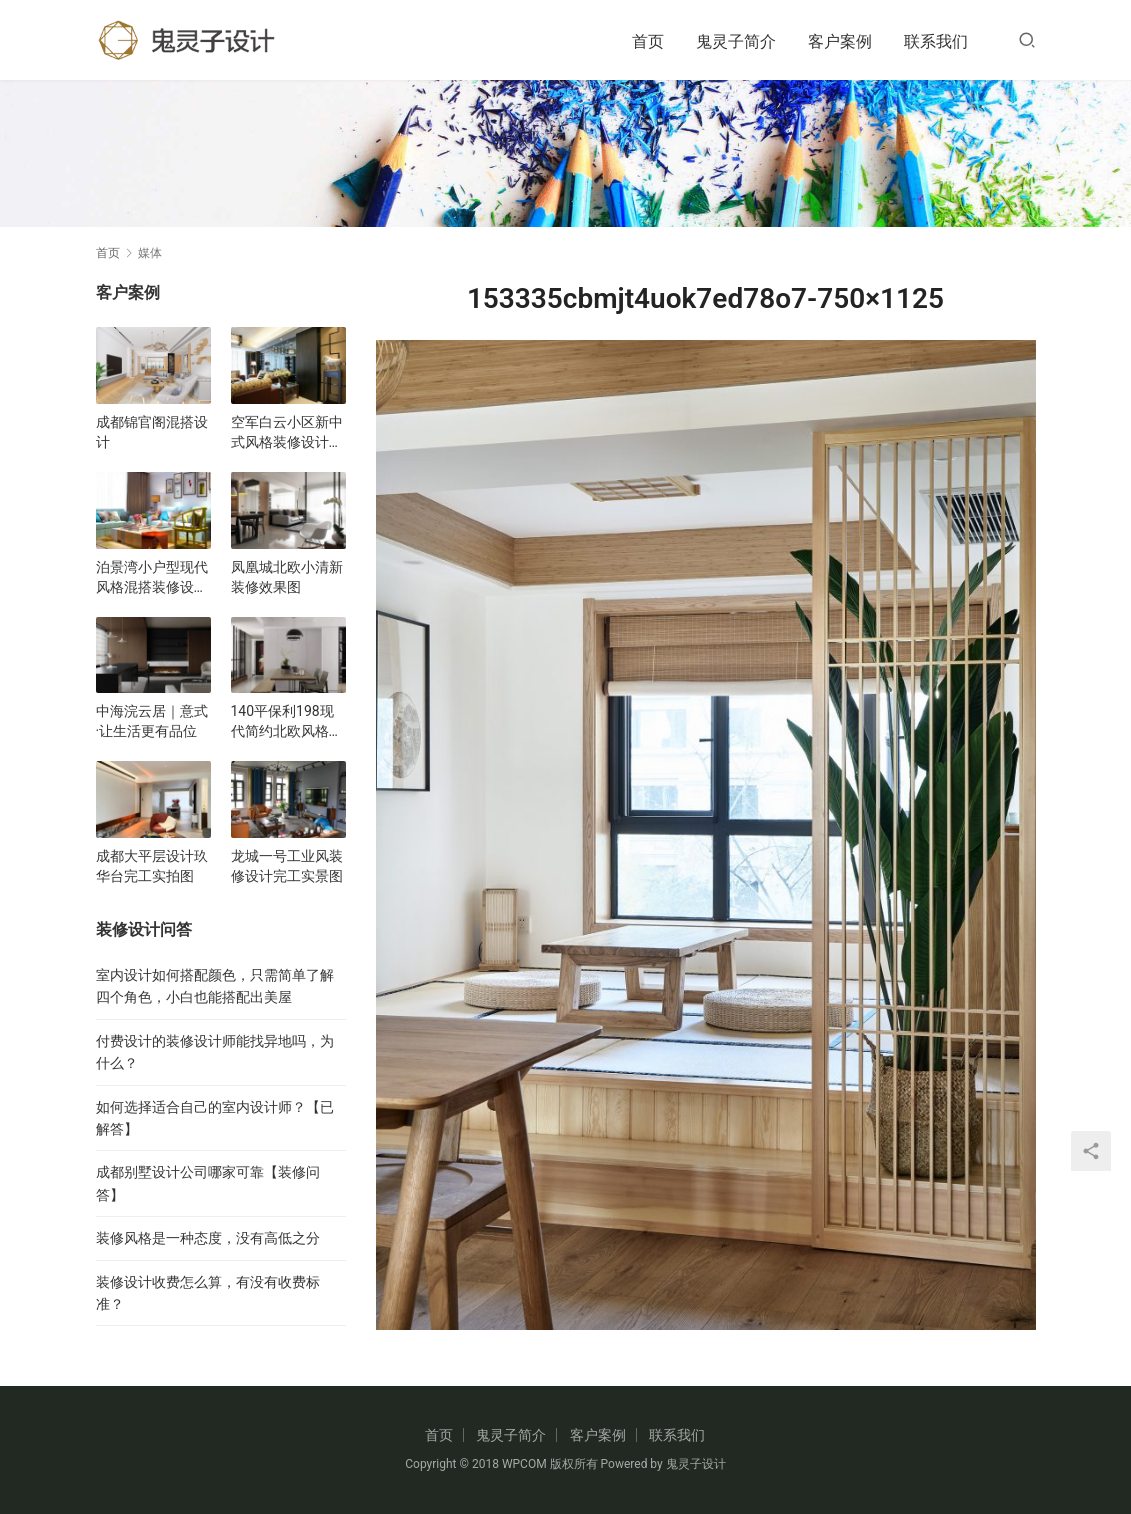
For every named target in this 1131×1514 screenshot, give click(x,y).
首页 (648, 41)
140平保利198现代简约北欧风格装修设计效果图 (287, 722)
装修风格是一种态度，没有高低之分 (208, 1238)
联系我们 (936, 41)
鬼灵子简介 (736, 41)
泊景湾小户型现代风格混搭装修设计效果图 (152, 578)
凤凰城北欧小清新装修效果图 (287, 577)
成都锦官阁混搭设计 (152, 432)
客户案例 (840, 41)
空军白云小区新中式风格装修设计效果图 (287, 433)
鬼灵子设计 (696, 1464)
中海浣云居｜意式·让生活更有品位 (152, 721)
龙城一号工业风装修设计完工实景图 (287, 866)
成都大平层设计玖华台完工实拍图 (152, 866)
